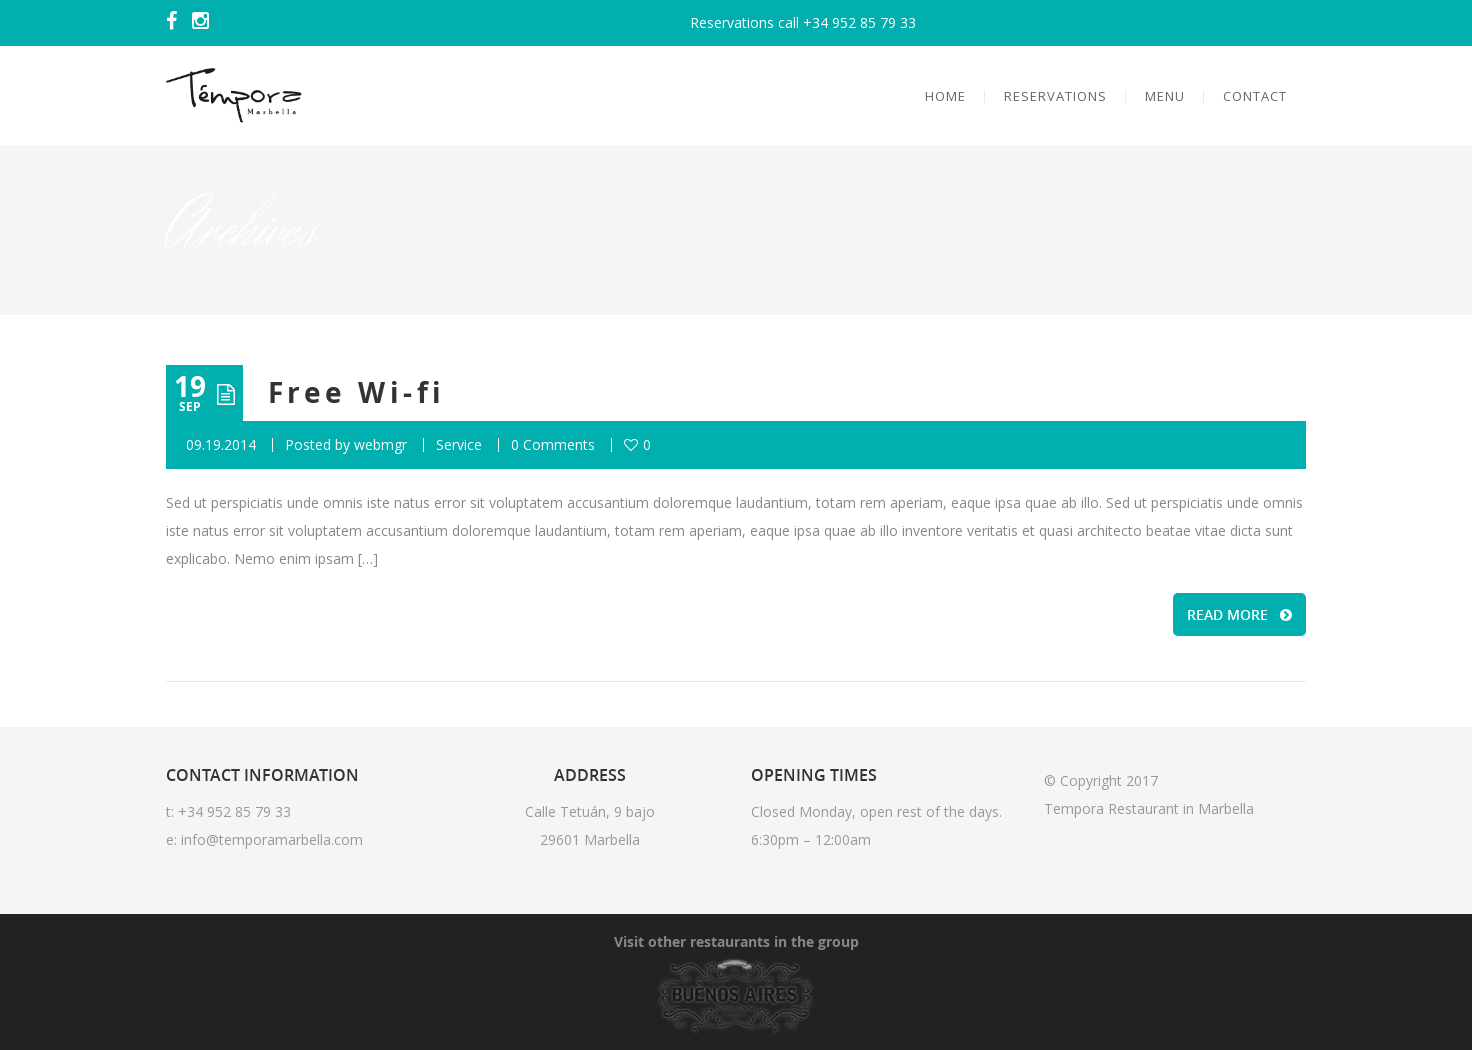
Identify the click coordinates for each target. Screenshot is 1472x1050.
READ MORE (1239, 614)
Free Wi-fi (357, 392)
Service (459, 444)
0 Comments (553, 444)
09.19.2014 (221, 444)
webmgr (380, 444)
